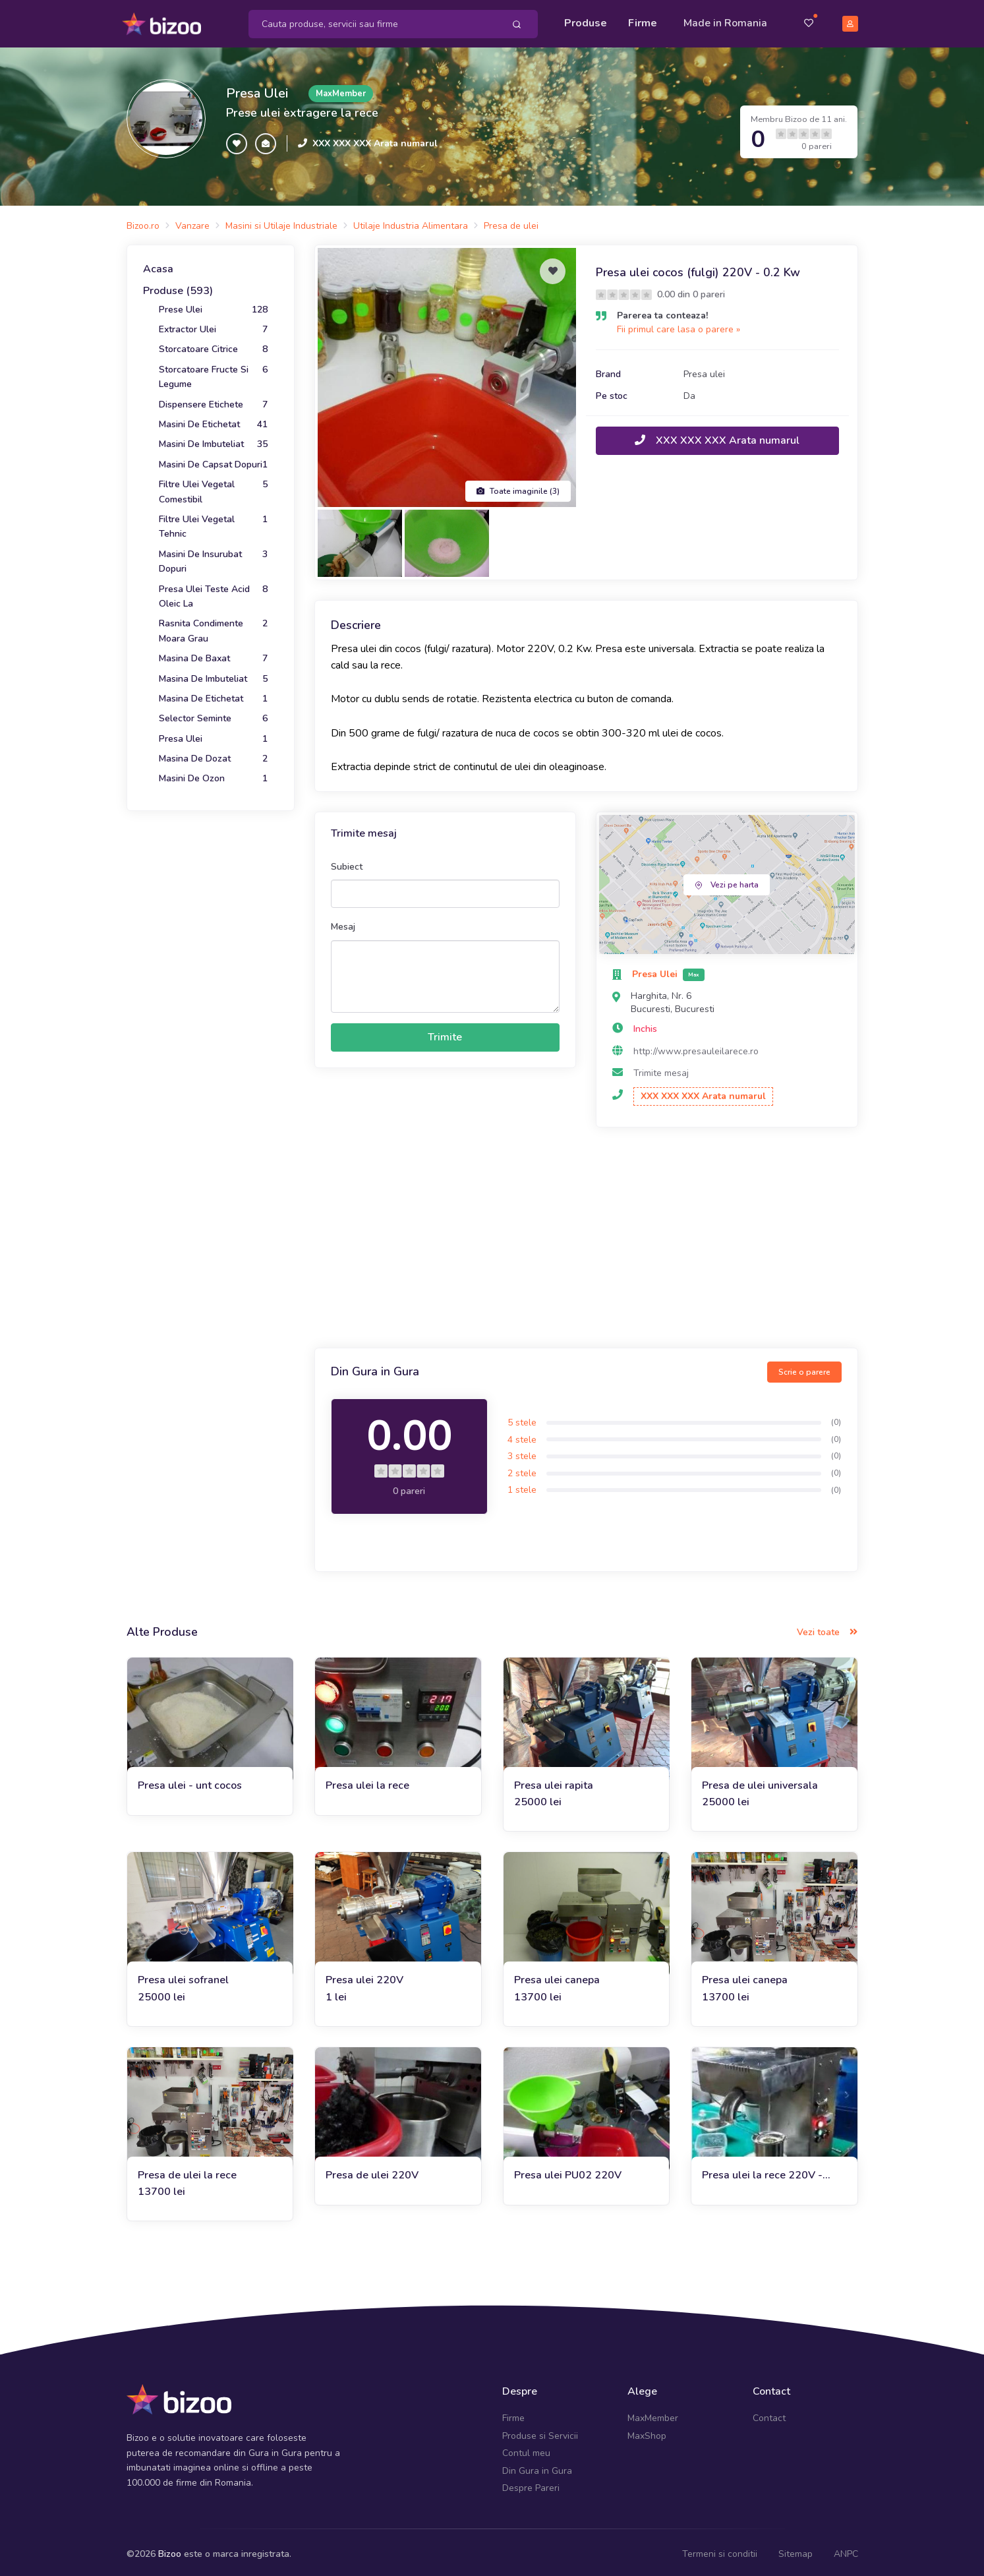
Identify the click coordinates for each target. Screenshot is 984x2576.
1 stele (521, 1486)
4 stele (521, 1435)
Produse (585, 21)
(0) (836, 1418)
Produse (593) (178, 287)
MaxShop (646, 2431)
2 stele (521, 1468)
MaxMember (652, 2414)
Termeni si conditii (719, 2550)
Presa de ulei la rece (187, 2170)
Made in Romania (725, 21)
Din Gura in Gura (537, 2466)
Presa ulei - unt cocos (190, 1781)
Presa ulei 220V (364, 1976)
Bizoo (169, 2550)
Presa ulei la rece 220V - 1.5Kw (762, 2170)
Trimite (445, 1033)
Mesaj (343, 922)
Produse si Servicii (540, 2431)
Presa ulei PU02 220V (568, 2170)
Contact (769, 2414)
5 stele (521, 1418)
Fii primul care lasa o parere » (678, 324)
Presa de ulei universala (760, 1781)
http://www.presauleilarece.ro (696, 1046)
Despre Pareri (531, 2483)
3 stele (521, 1452)
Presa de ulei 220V (372, 2170)
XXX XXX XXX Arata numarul (375, 139)
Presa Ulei (257, 89)
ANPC (846, 2550)
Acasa (158, 264)
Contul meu (526, 2449)
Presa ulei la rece (367, 1781)
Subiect (346, 862)
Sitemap (795, 2550)
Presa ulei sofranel (183, 1976)
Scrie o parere (804, 1367)
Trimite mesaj (661, 1069)
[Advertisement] (586, 1235)
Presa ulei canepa (557, 1976)
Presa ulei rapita (553, 1781)
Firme (642, 21)
